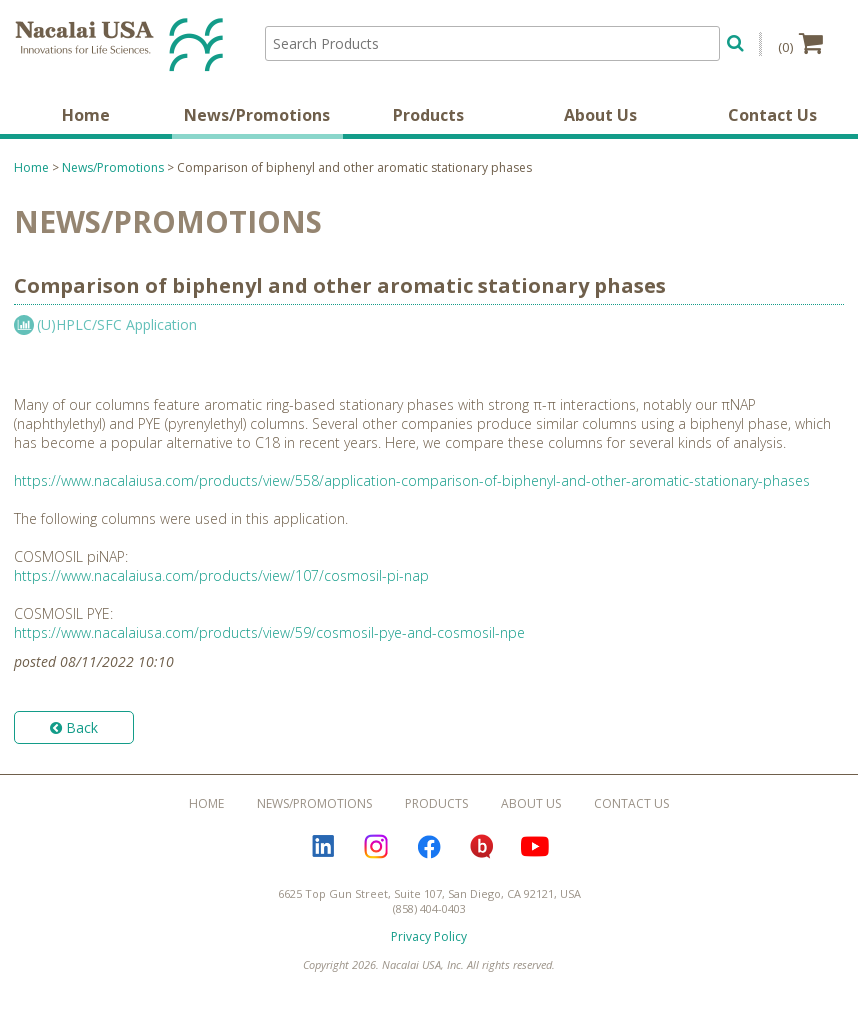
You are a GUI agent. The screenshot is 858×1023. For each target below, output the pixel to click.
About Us (600, 115)
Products (428, 115)
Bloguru (482, 847)
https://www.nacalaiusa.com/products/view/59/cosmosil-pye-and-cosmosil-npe (269, 632)
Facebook (429, 847)
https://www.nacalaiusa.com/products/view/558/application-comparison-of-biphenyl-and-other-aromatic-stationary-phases (412, 480)
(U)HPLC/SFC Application (117, 324)
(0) (800, 43)
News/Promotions (257, 115)
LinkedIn (323, 847)
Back (74, 727)
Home (86, 115)
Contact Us (772, 115)
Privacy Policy (429, 936)
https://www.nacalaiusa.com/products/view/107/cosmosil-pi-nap (221, 575)
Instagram (376, 847)
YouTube (535, 847)
